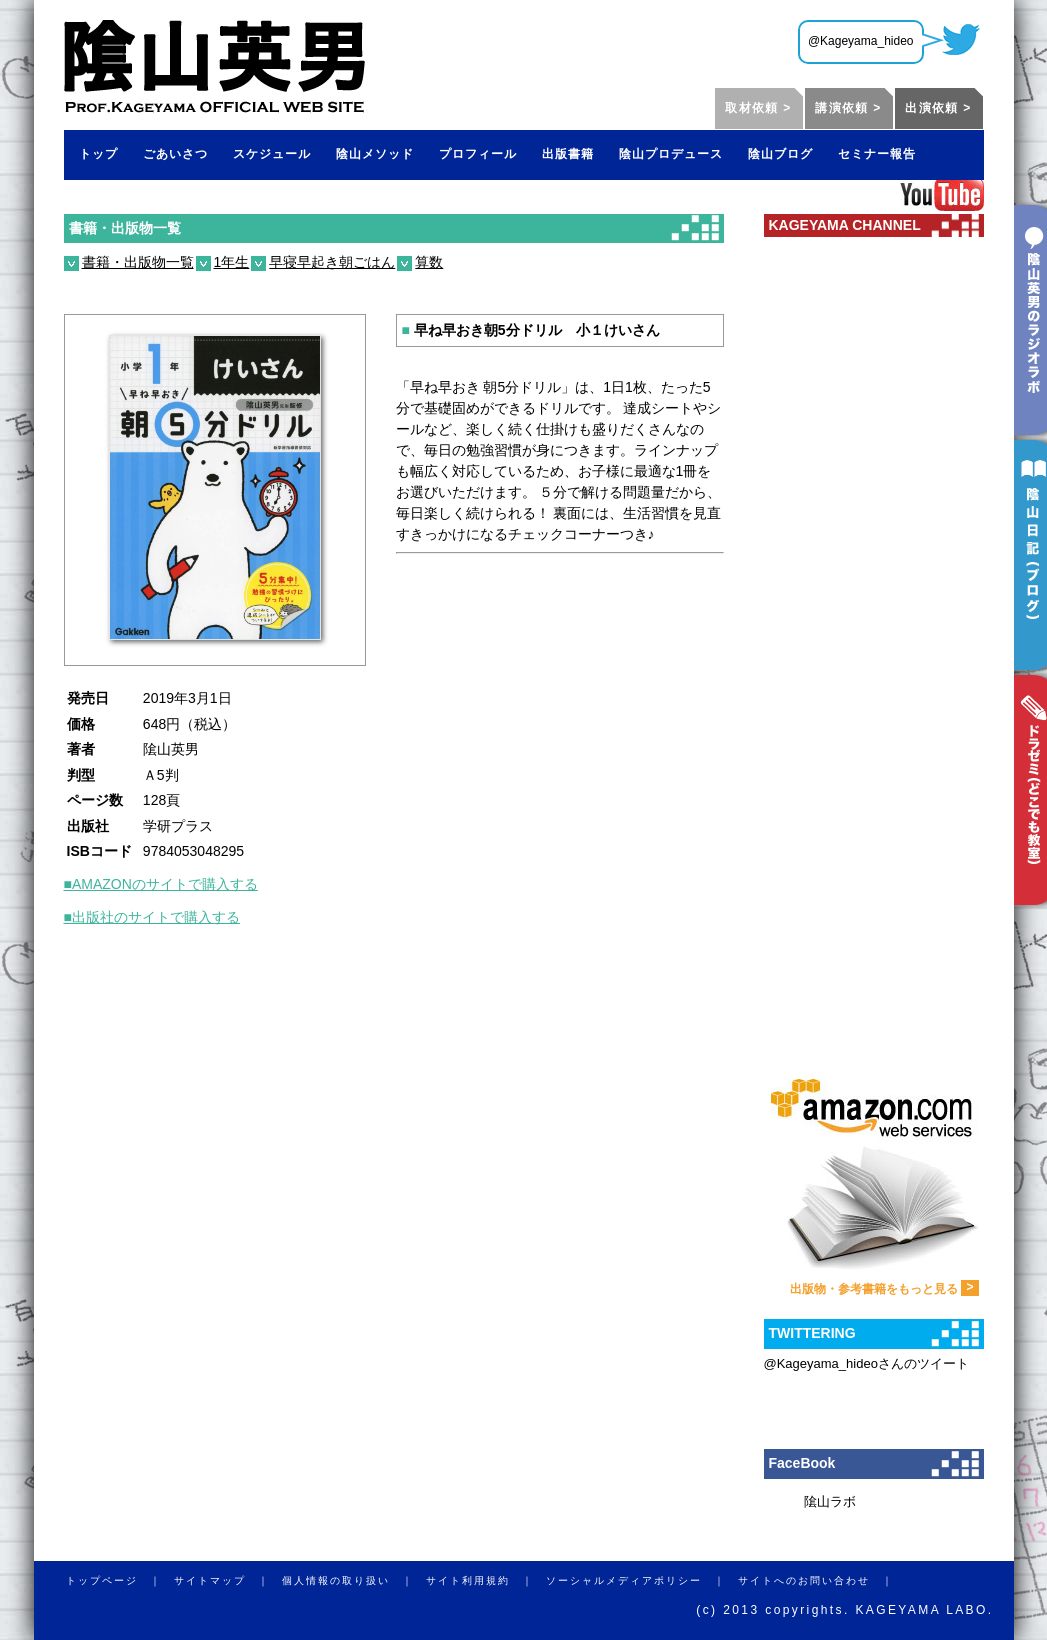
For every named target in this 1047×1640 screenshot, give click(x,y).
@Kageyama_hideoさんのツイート (866, 1363)
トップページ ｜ (120, 1580)
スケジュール (272, 154)
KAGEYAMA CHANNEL (845, 225)
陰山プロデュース (671, 154)
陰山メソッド (375, 154)
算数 (429, 262)
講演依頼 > (848, 108)
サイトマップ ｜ (228, 1580)
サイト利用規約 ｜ (486, 1580)
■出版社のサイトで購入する (152, 917)
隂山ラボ (830, 1501)
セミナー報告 (877, 154)
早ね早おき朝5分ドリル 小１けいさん (531, 330)
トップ (98, 154)
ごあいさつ (175, 154)
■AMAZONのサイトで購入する (161, 884)
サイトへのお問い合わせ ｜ (822, 1580)
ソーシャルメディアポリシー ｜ (642, 1580)
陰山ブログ (780, 154)
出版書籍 (568, 154)
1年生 (232, 262)
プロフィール (478, 154)
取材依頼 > (758, 108)
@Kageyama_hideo (861, 41)
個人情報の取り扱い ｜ (354, 1580)
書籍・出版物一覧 (125, 228)
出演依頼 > (938, 108)
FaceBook (802, 1463)
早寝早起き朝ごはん (332, 262)
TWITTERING (812, 1333)
